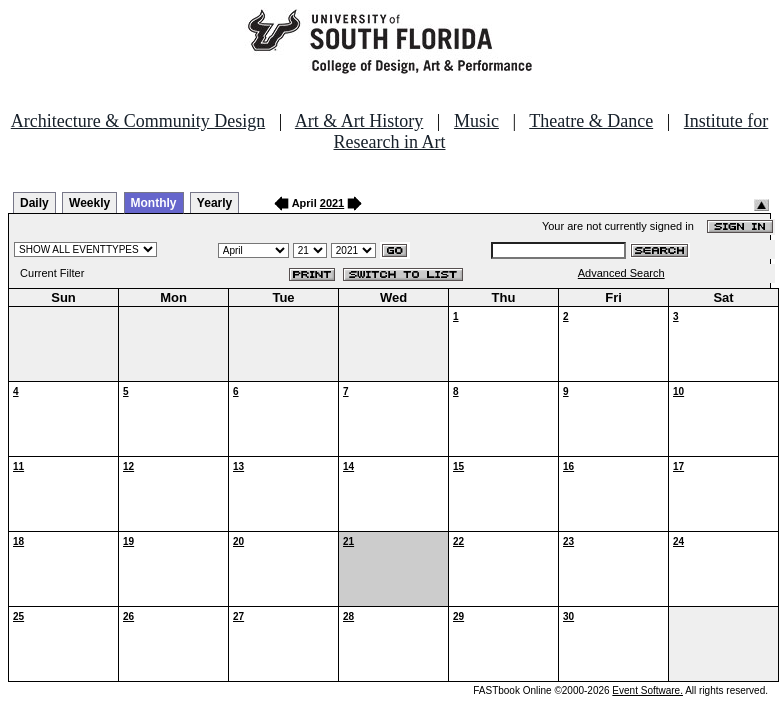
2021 (332, 203)
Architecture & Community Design (138, 121)
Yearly (214, 203)
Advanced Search (621, 273)
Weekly (89, 203)
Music (476, 121)
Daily (34, 203)
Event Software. (647, 690)
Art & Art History (359, 121)
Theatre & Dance (591, 121)
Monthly (154, 203)
